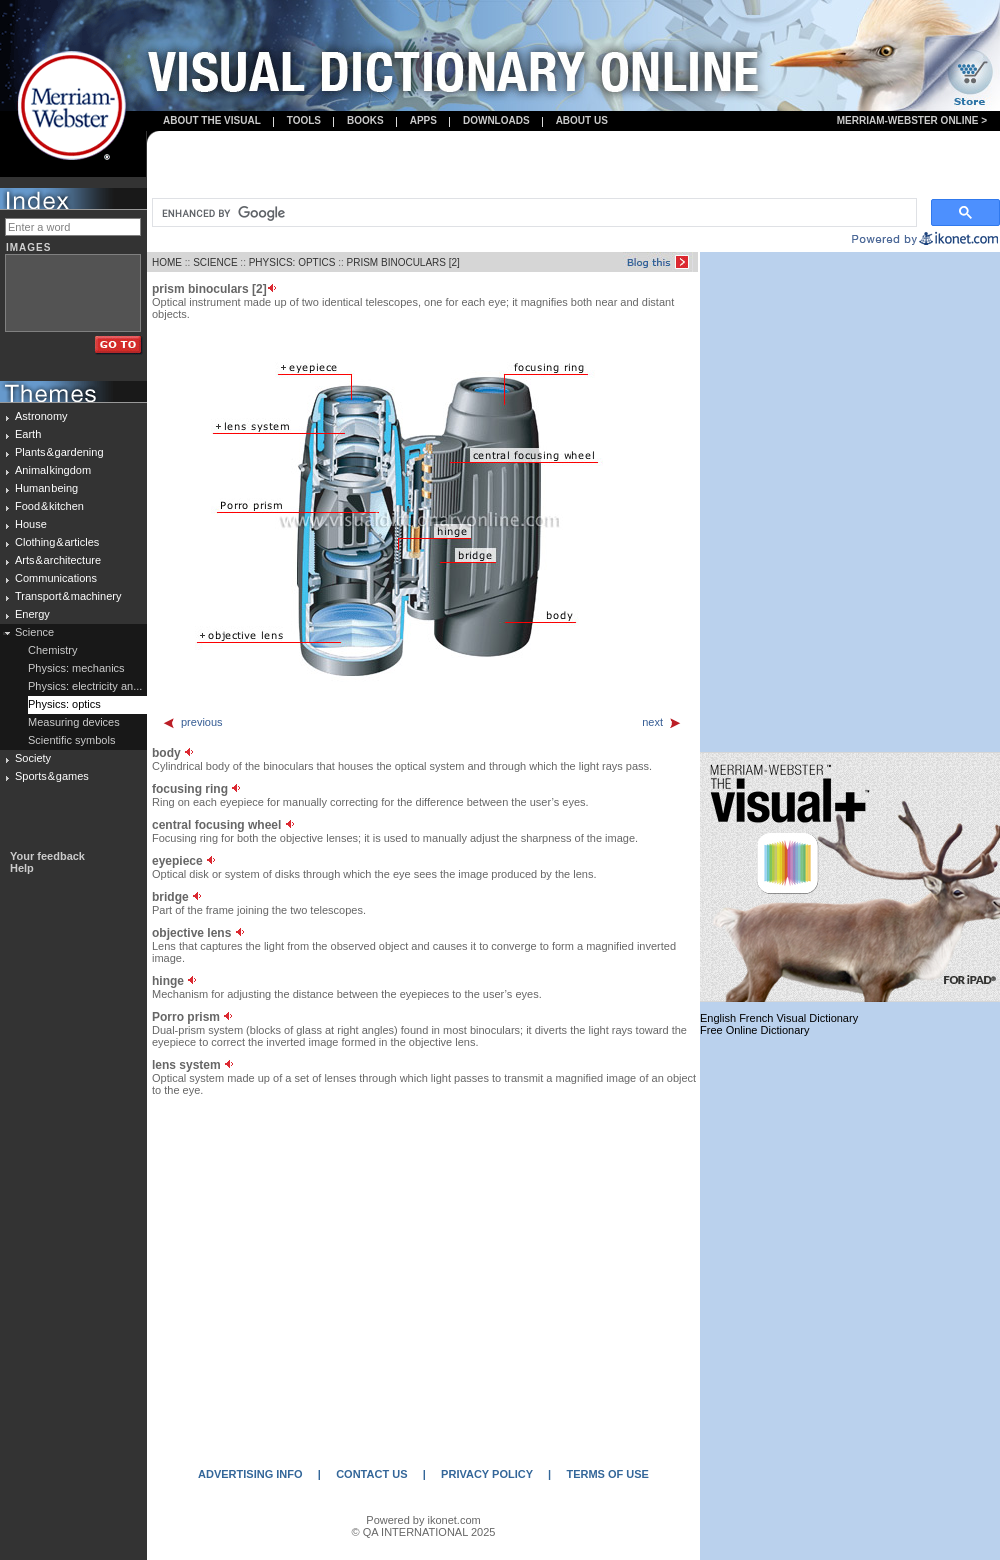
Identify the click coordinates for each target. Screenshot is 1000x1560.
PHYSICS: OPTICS (292, 262)
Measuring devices (74, 722)
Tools (304, 120)
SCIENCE (215, 262)
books (365, 120)
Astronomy (41, 416)
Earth (28, 434)
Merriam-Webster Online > (912, 120)
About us (582, 120)
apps (423, 120)
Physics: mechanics (76, 668)
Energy (32, 614)
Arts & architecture (58, 560)
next (662, 722)
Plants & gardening (59, 452)
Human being (46, 488)
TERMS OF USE (607, 1474)
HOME (167, 262)
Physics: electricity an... (85, 686)
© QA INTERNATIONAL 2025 (424, 1532)
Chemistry (53, 650)
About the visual (212, 120)
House (31, 524)
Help (22, 868)
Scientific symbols (71, 740)
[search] (532, 213)
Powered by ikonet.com (423, 1520)
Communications (56, 578)
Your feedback (47, 856)
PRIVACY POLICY (487, 1474)
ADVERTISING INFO (250, 1474)
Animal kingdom (53, 470)
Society (33, 758)
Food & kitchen (49, 506)
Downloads (496, 120)
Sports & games (52, 776)
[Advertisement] (574, 166)
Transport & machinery (68, 596)
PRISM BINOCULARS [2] (403, 262)
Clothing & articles (57, 542)
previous (192, 722)
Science (34, 632)
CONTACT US (371, 1474)
